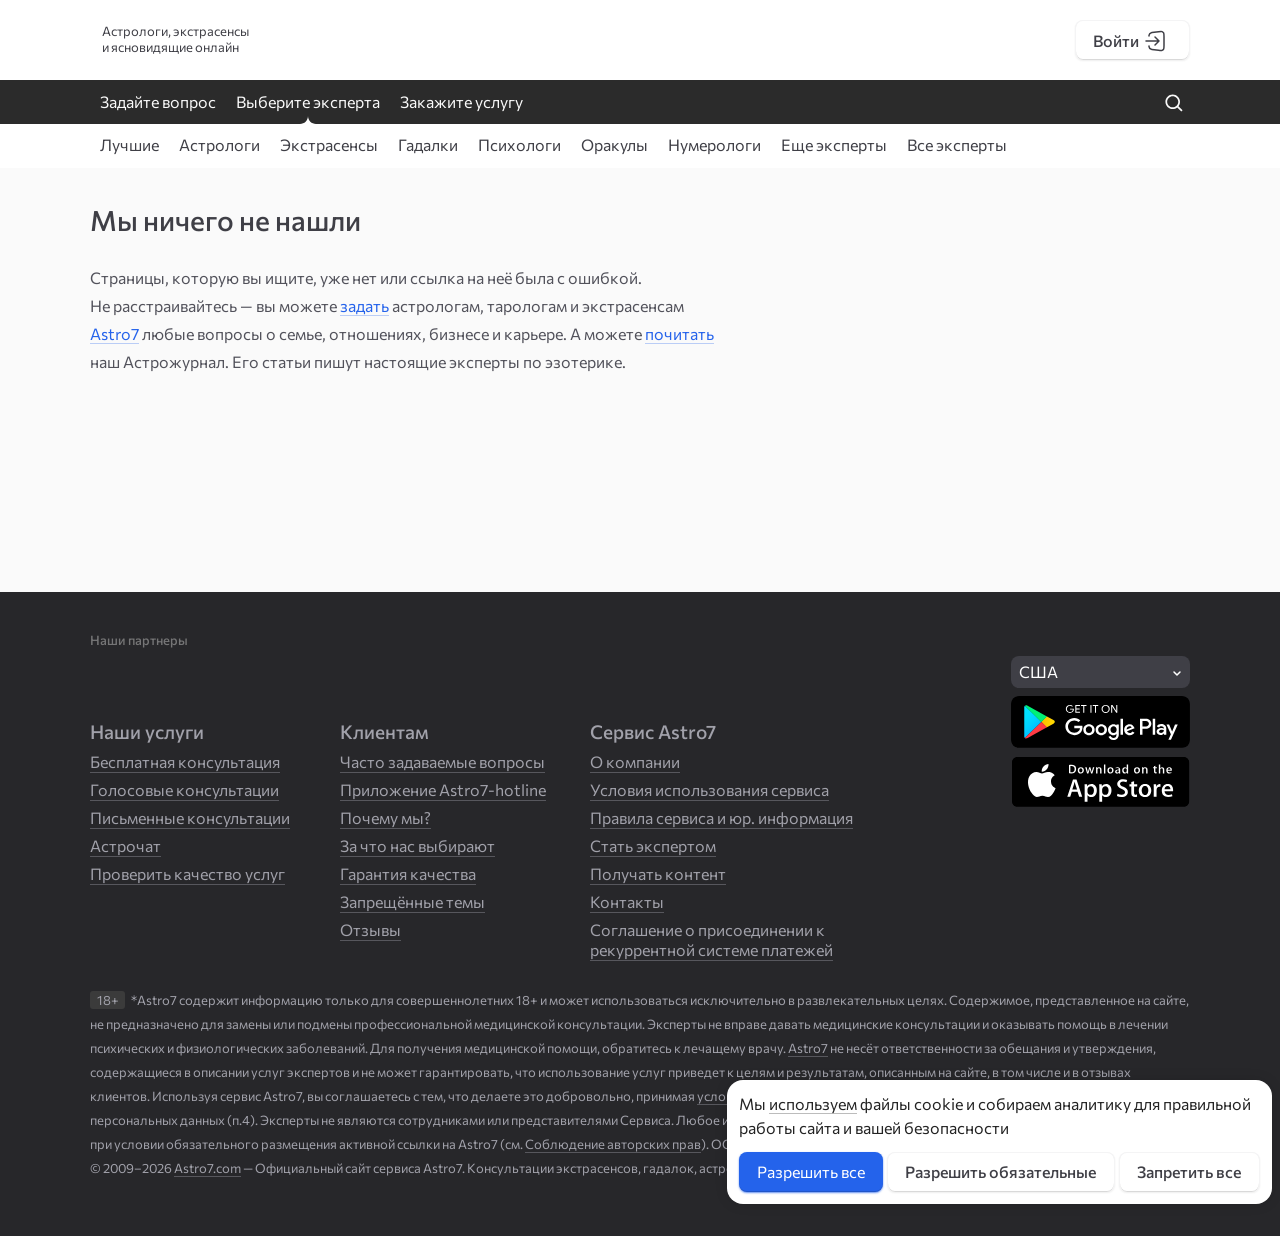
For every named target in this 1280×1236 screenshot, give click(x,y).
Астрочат (125, 845)
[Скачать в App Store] (1100, 782)
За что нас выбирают (417, 845)
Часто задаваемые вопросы (442, 761)
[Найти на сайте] (1174, 104)
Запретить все (1189, 1171)
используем (813, 1103)
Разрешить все (811, 1171)
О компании (635, 761)
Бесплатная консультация (185, 761)
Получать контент (658, 873)
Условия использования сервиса (709, 789)
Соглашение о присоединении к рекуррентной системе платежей (711, 939)
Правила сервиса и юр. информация (721, 817)
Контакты (627, 901)
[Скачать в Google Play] (1100, 722)
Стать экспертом (653, 845)
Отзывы (370, 929)
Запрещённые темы (412, 901)
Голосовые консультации (184, 789)
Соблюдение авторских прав (613, 1144)
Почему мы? (385, 817)
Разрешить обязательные (1000, 1171)
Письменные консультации (190, 817)
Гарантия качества (408, 873)
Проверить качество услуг (187, 873)
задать (364, 305)
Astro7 (114, 333)
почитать (679, 333)
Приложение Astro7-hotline (443, 789)
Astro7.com (207, 1168)
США (1038, 671)
